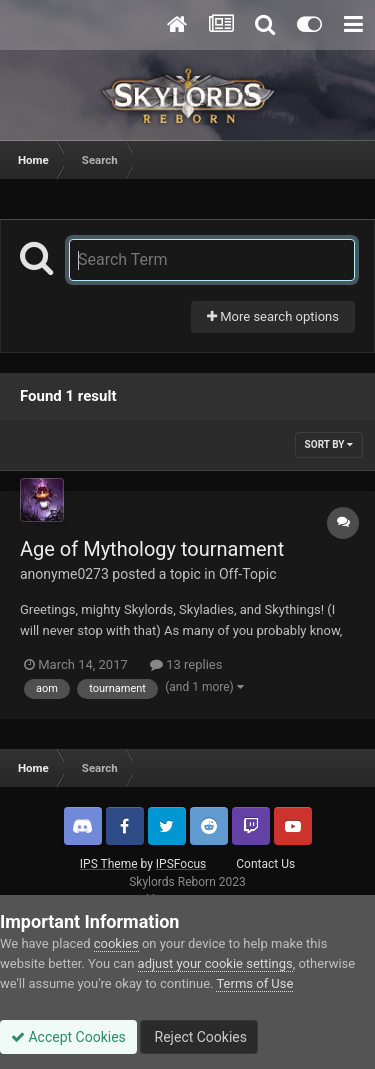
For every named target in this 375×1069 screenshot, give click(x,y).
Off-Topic (248, 574)
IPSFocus (181, 864)
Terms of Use (254, 983)
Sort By (329, 444)
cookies (116, 943)
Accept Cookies (68, 1037)
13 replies (186, 664)
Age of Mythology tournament (152, 549)
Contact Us (265, 864)
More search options (273, 316)
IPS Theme (109, 864)
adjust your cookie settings (215, 963)
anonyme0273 (64, 574)
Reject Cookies (199, 1037)
